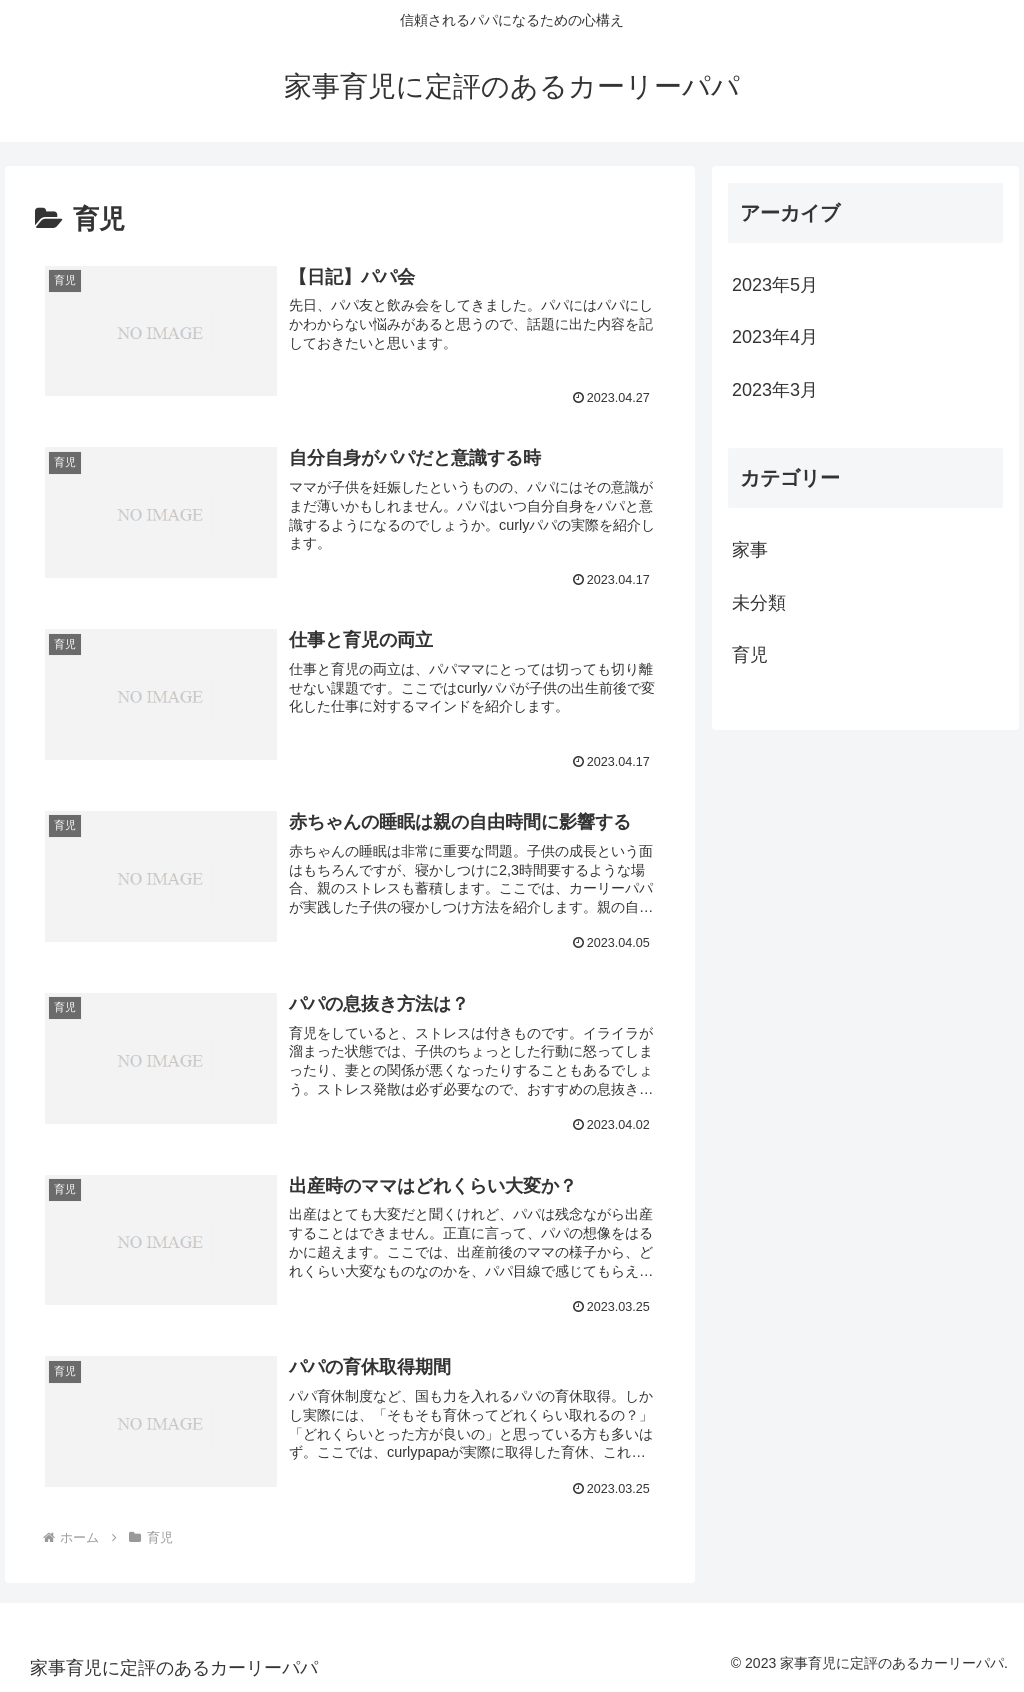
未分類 (759, 603)
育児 (750, 655)
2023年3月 (775, 390)
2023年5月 (775, 285)
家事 (750, 550)
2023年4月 (775, 337)
